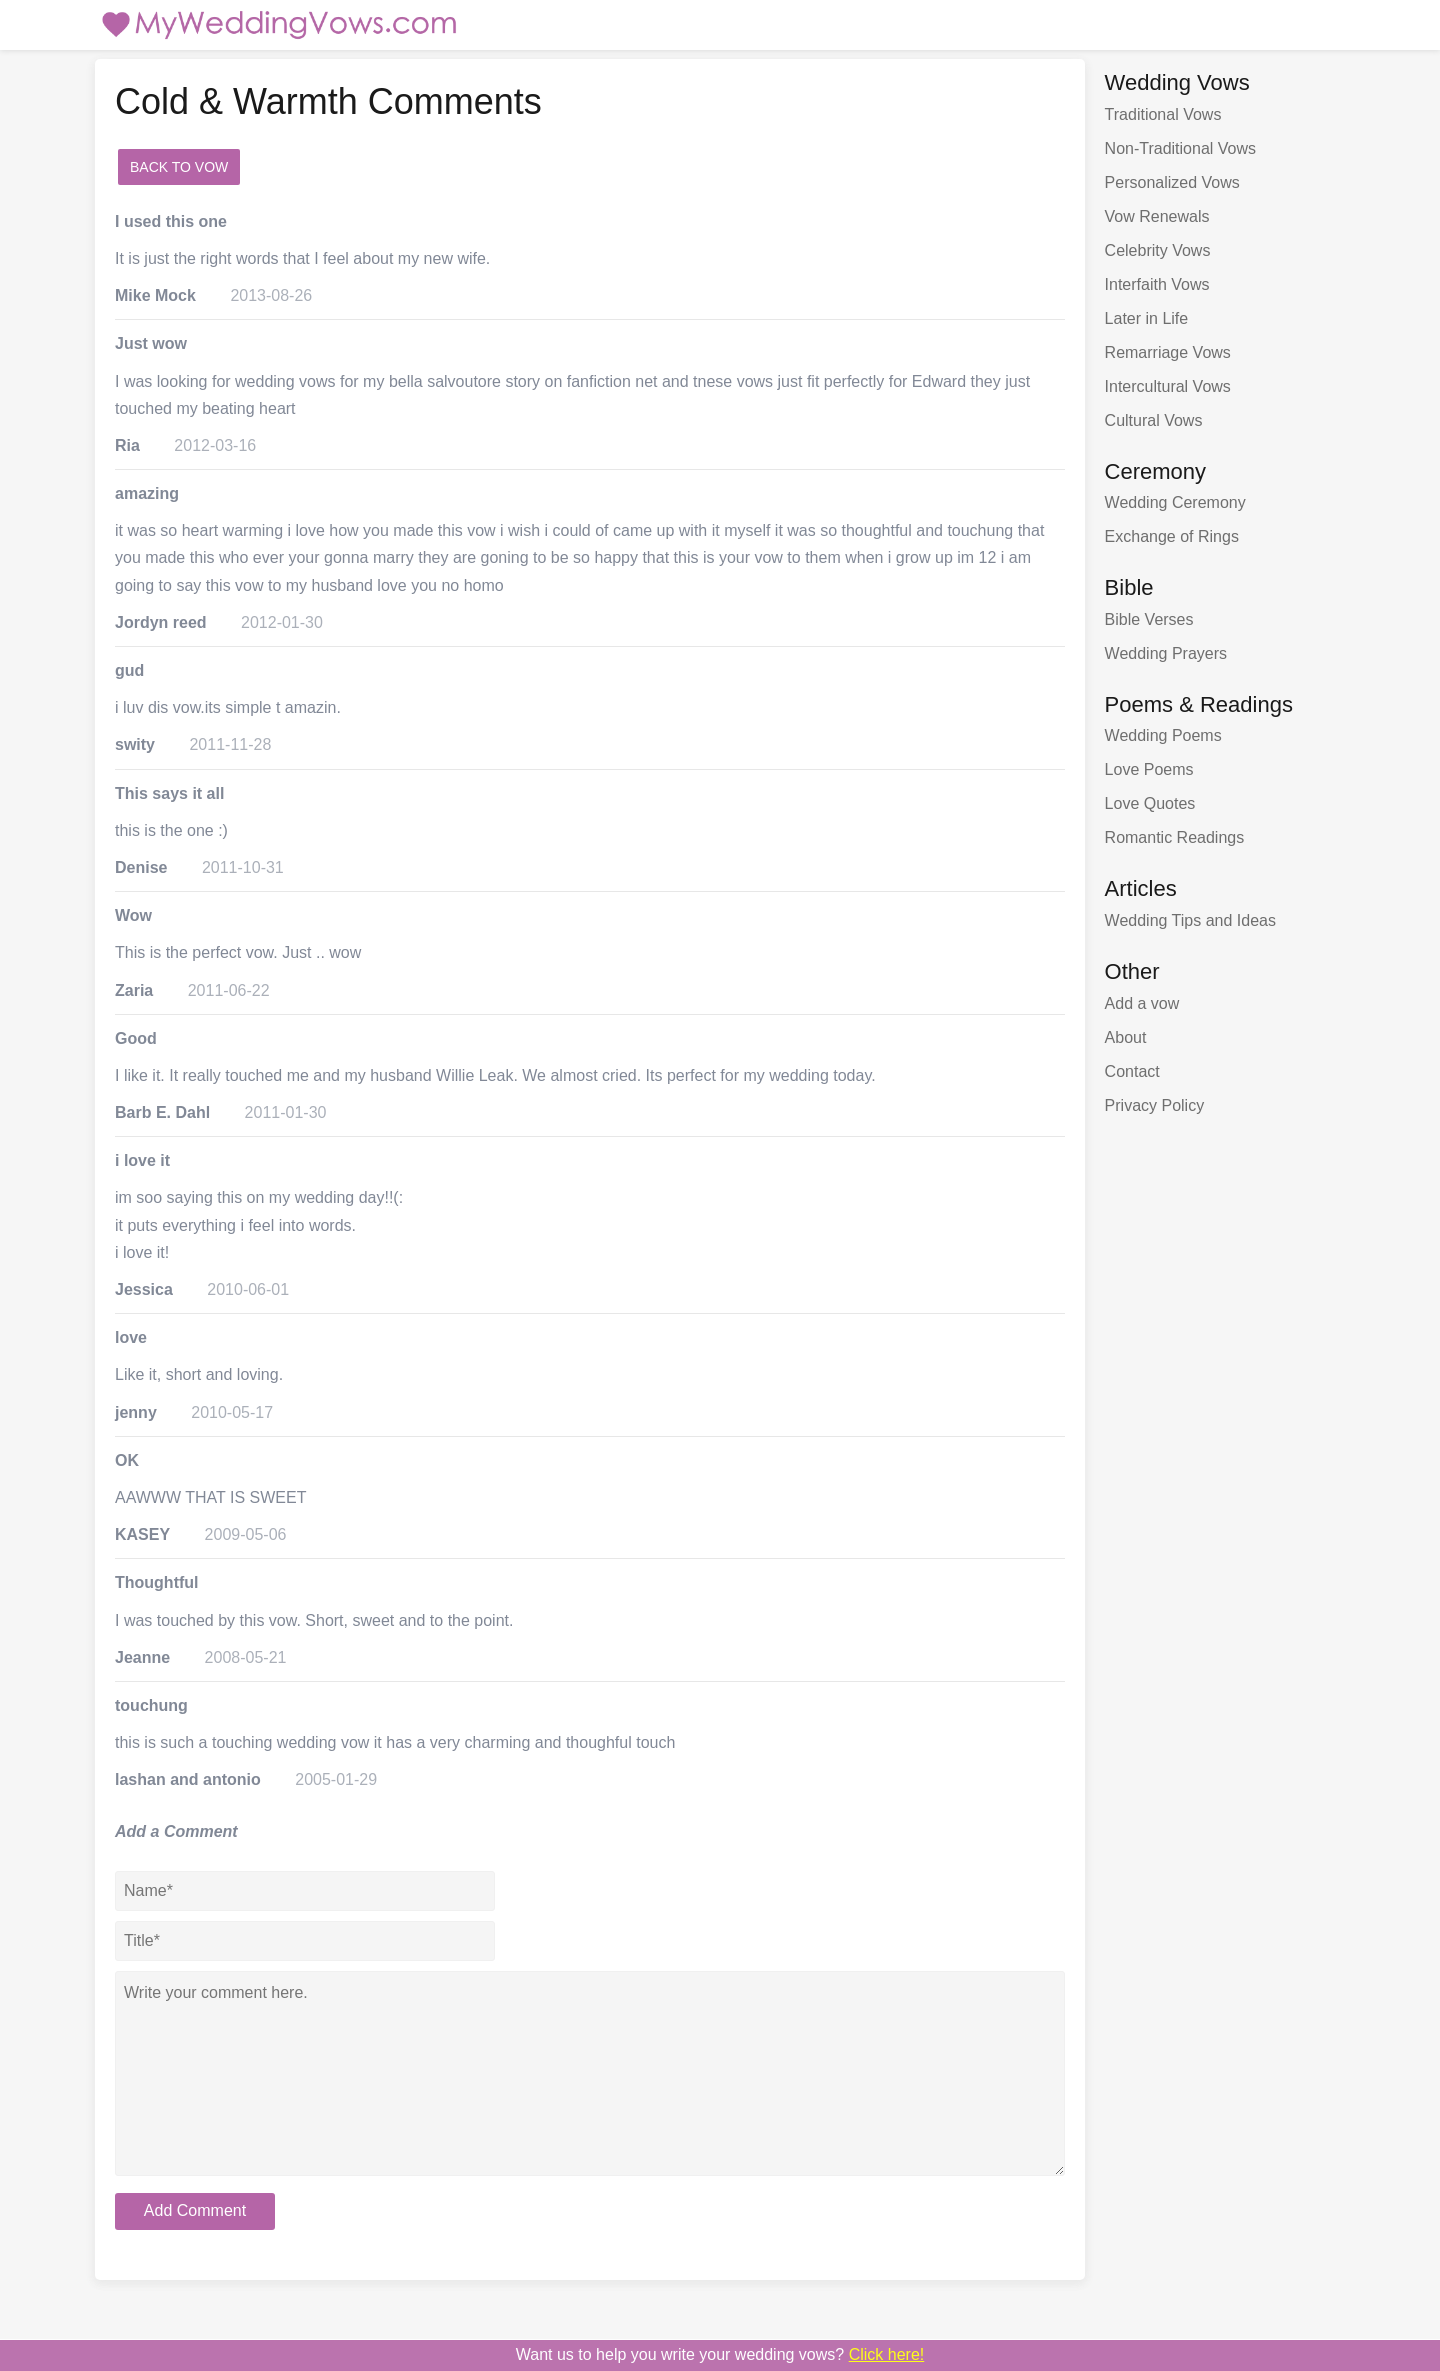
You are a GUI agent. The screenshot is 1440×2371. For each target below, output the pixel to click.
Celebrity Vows (1158, 250)
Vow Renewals (1157, 216)
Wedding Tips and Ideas (1190, 920)
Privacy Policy (1155, 1105)
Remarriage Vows (1168, 352)
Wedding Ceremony (1175, 502)
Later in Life (1147, 318)
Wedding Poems (1163, 735)
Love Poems (1149, 769)
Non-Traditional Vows (1180, 148)
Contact (1132, 1071)
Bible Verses (1149, 619)
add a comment (305, 167)
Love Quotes (1150, 803)
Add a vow (1142, 1003)
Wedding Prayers (1166, 653)
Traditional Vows (1163, 114)
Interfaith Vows (1157, 284)
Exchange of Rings (1172, 536)
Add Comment (195, 2210)
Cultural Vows (1154, 420)
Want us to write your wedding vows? (720, 2354)
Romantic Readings (1175, 837)
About (1126, 1037)
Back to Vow (179, 167)
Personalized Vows (1172, 182)
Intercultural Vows (1168, 386)
